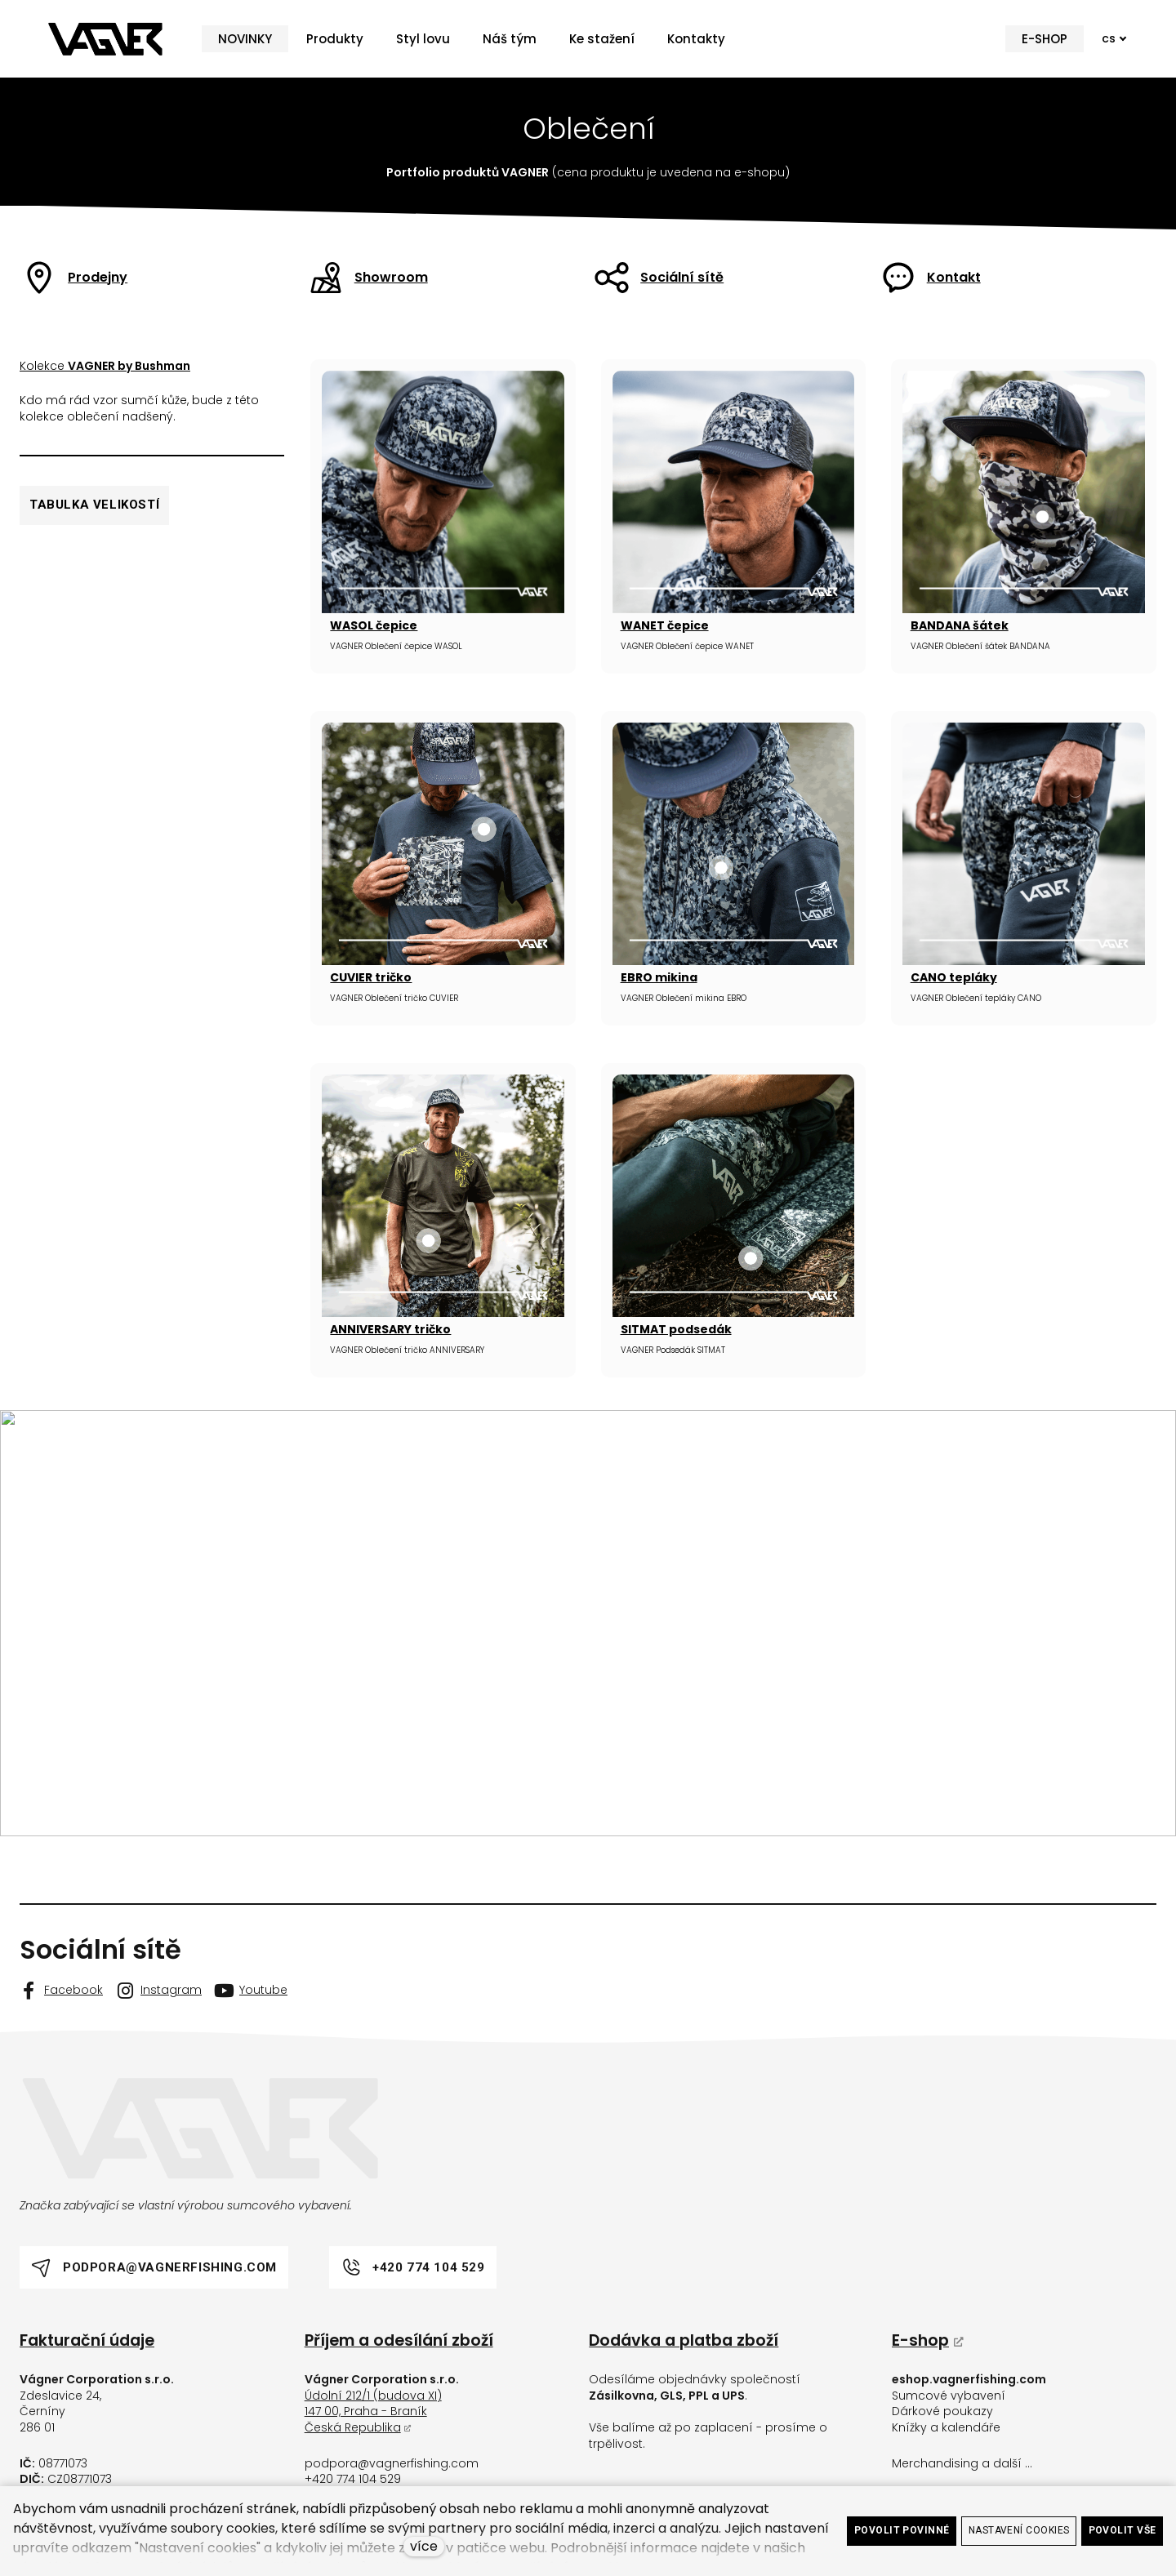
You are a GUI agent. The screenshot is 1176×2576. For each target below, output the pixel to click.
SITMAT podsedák (676, 1329)
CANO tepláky (954, 977)
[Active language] (1114, 39)
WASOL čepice (373, 625)
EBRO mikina (659, 977)
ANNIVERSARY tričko (390, 1329)
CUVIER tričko (371, 977)
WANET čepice (665, 625)
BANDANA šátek (960, 625)
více (424, 2546)
